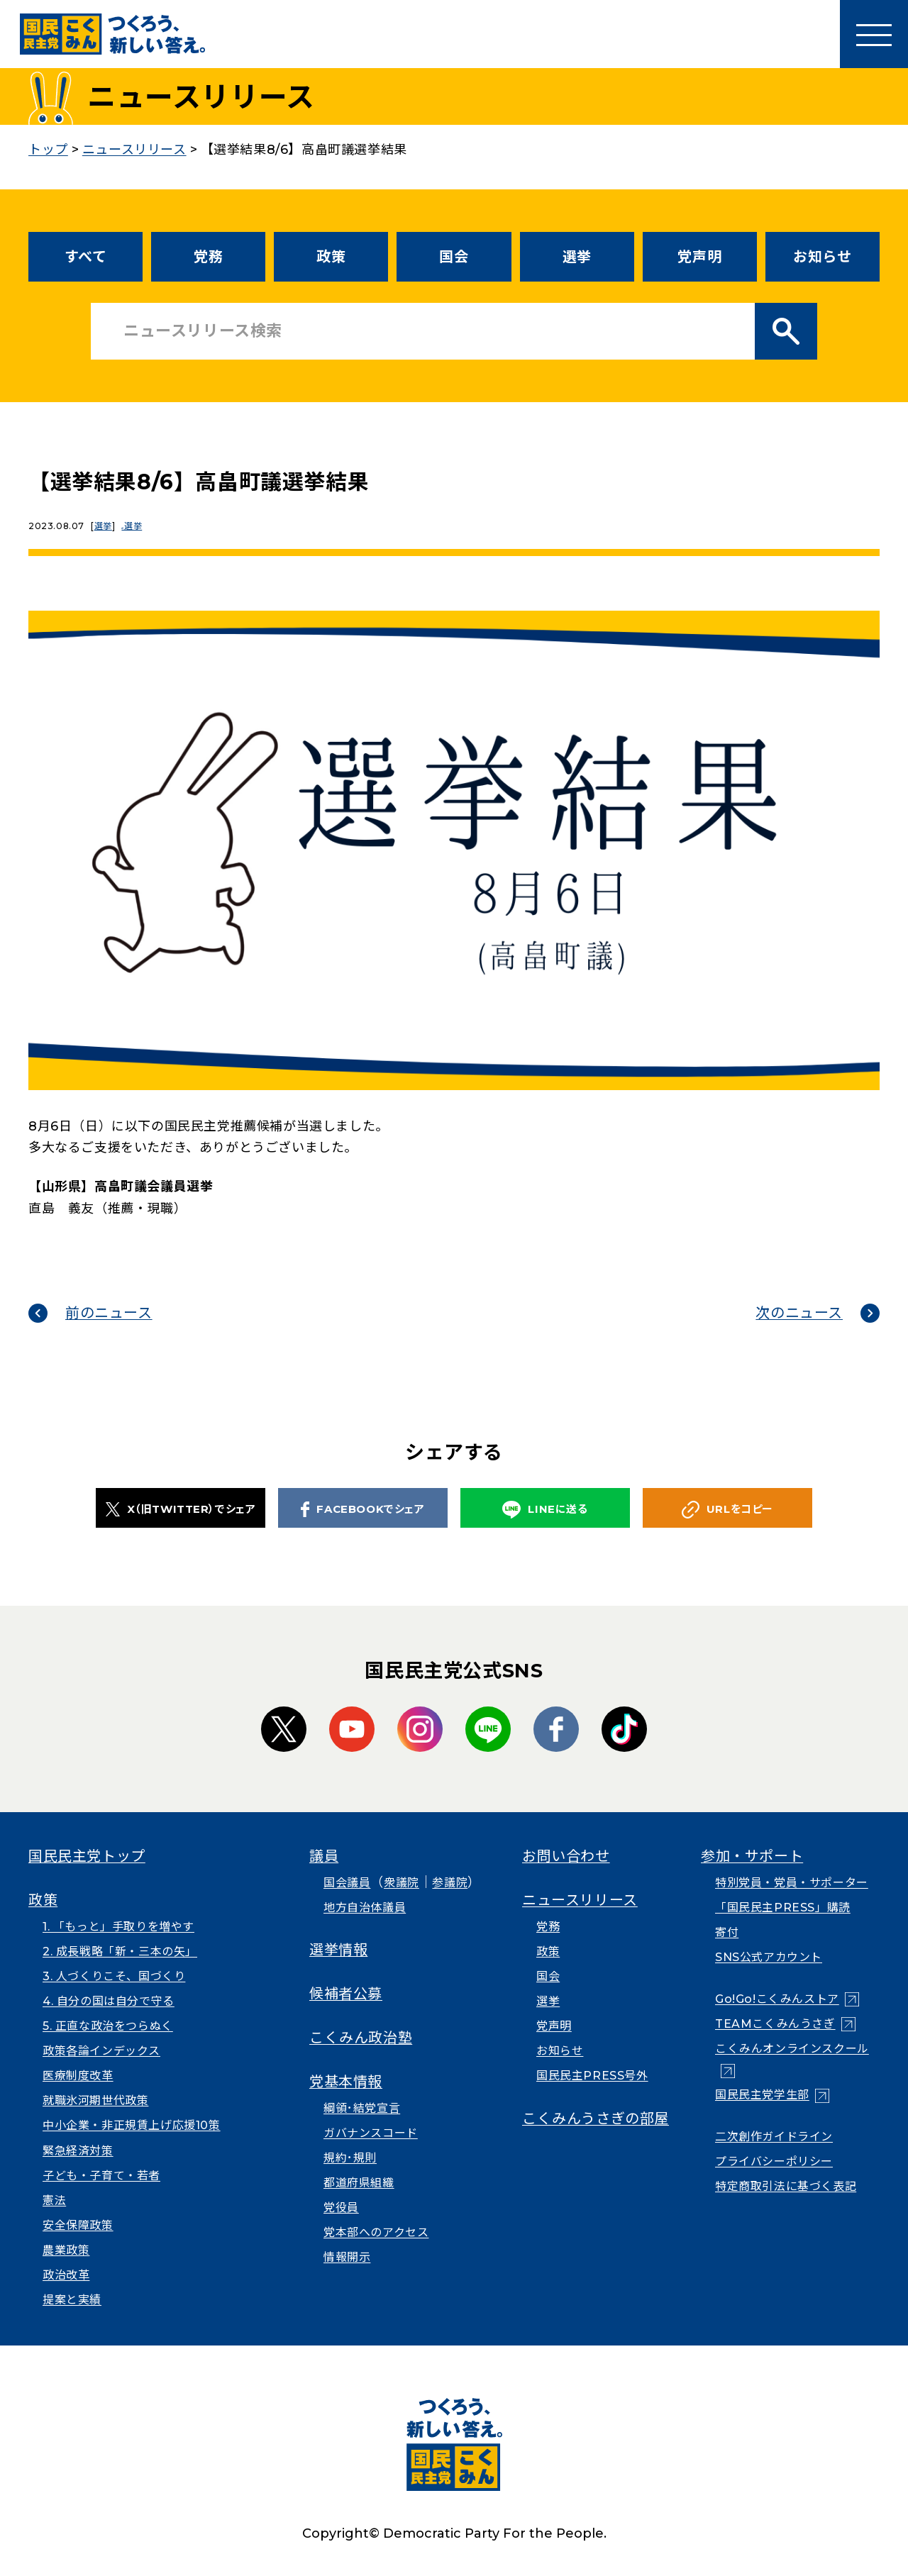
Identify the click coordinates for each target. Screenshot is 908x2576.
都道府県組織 (358, 2182)
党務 (208, 256)
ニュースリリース (580, 1900)
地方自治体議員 (364, 1907)
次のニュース (799, 1312)
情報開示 (346, 2257)
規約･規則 (350, 2158)
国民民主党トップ (86, 1856)
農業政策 (66, 2250)
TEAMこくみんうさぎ (775, 2024)
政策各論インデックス (101, 2051)
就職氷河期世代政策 (95, 2100)
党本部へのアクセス (375, 2232)
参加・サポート (752, 1856)
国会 (453, 256)
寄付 (726, 1932)
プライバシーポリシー (774, 2161)
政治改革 (66, 2275)
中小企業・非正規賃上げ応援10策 (132, 2125)
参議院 (449, 1882)
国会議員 (346, 1882)
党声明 (699, 256)
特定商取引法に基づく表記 (785, 2186)
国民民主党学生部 (762, 2095)
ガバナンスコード (370, 2133)
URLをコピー (727, 1510)
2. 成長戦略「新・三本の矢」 (120, 1951)
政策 (330, 256)
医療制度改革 (78, 2075)
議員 (323, 1856)
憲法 (54, 2200)
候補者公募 (345, 1993)
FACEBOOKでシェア (362, 1509)
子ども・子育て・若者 (101, 2175)
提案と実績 (72, 2299)
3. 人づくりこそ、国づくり (114, 1976)
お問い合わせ (566, 1856)
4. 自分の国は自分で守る (109, 2001)
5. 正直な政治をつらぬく (108, 2026)
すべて (86, 256)
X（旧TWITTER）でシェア (181, 1509)
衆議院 (401, 1882)
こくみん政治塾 (360, 2037)
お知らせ (822, 256)
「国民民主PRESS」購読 (783, 1907)
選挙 (577, 256)
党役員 (341, 2207)
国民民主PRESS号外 (592, 2075)
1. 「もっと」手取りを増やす (118, 1926)
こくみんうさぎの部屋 (595, 2118)
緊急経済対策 (78, 2151)
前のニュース (109, 1312)
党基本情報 (345, 2081)
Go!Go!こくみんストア (777, 1999)
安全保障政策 (78, 2225)
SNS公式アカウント (768, 1957)
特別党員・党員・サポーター (791, 1882)
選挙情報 (338, 1949)
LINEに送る (544, 1510)
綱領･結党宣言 (361, 2108)
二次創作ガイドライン (774, 2136)
